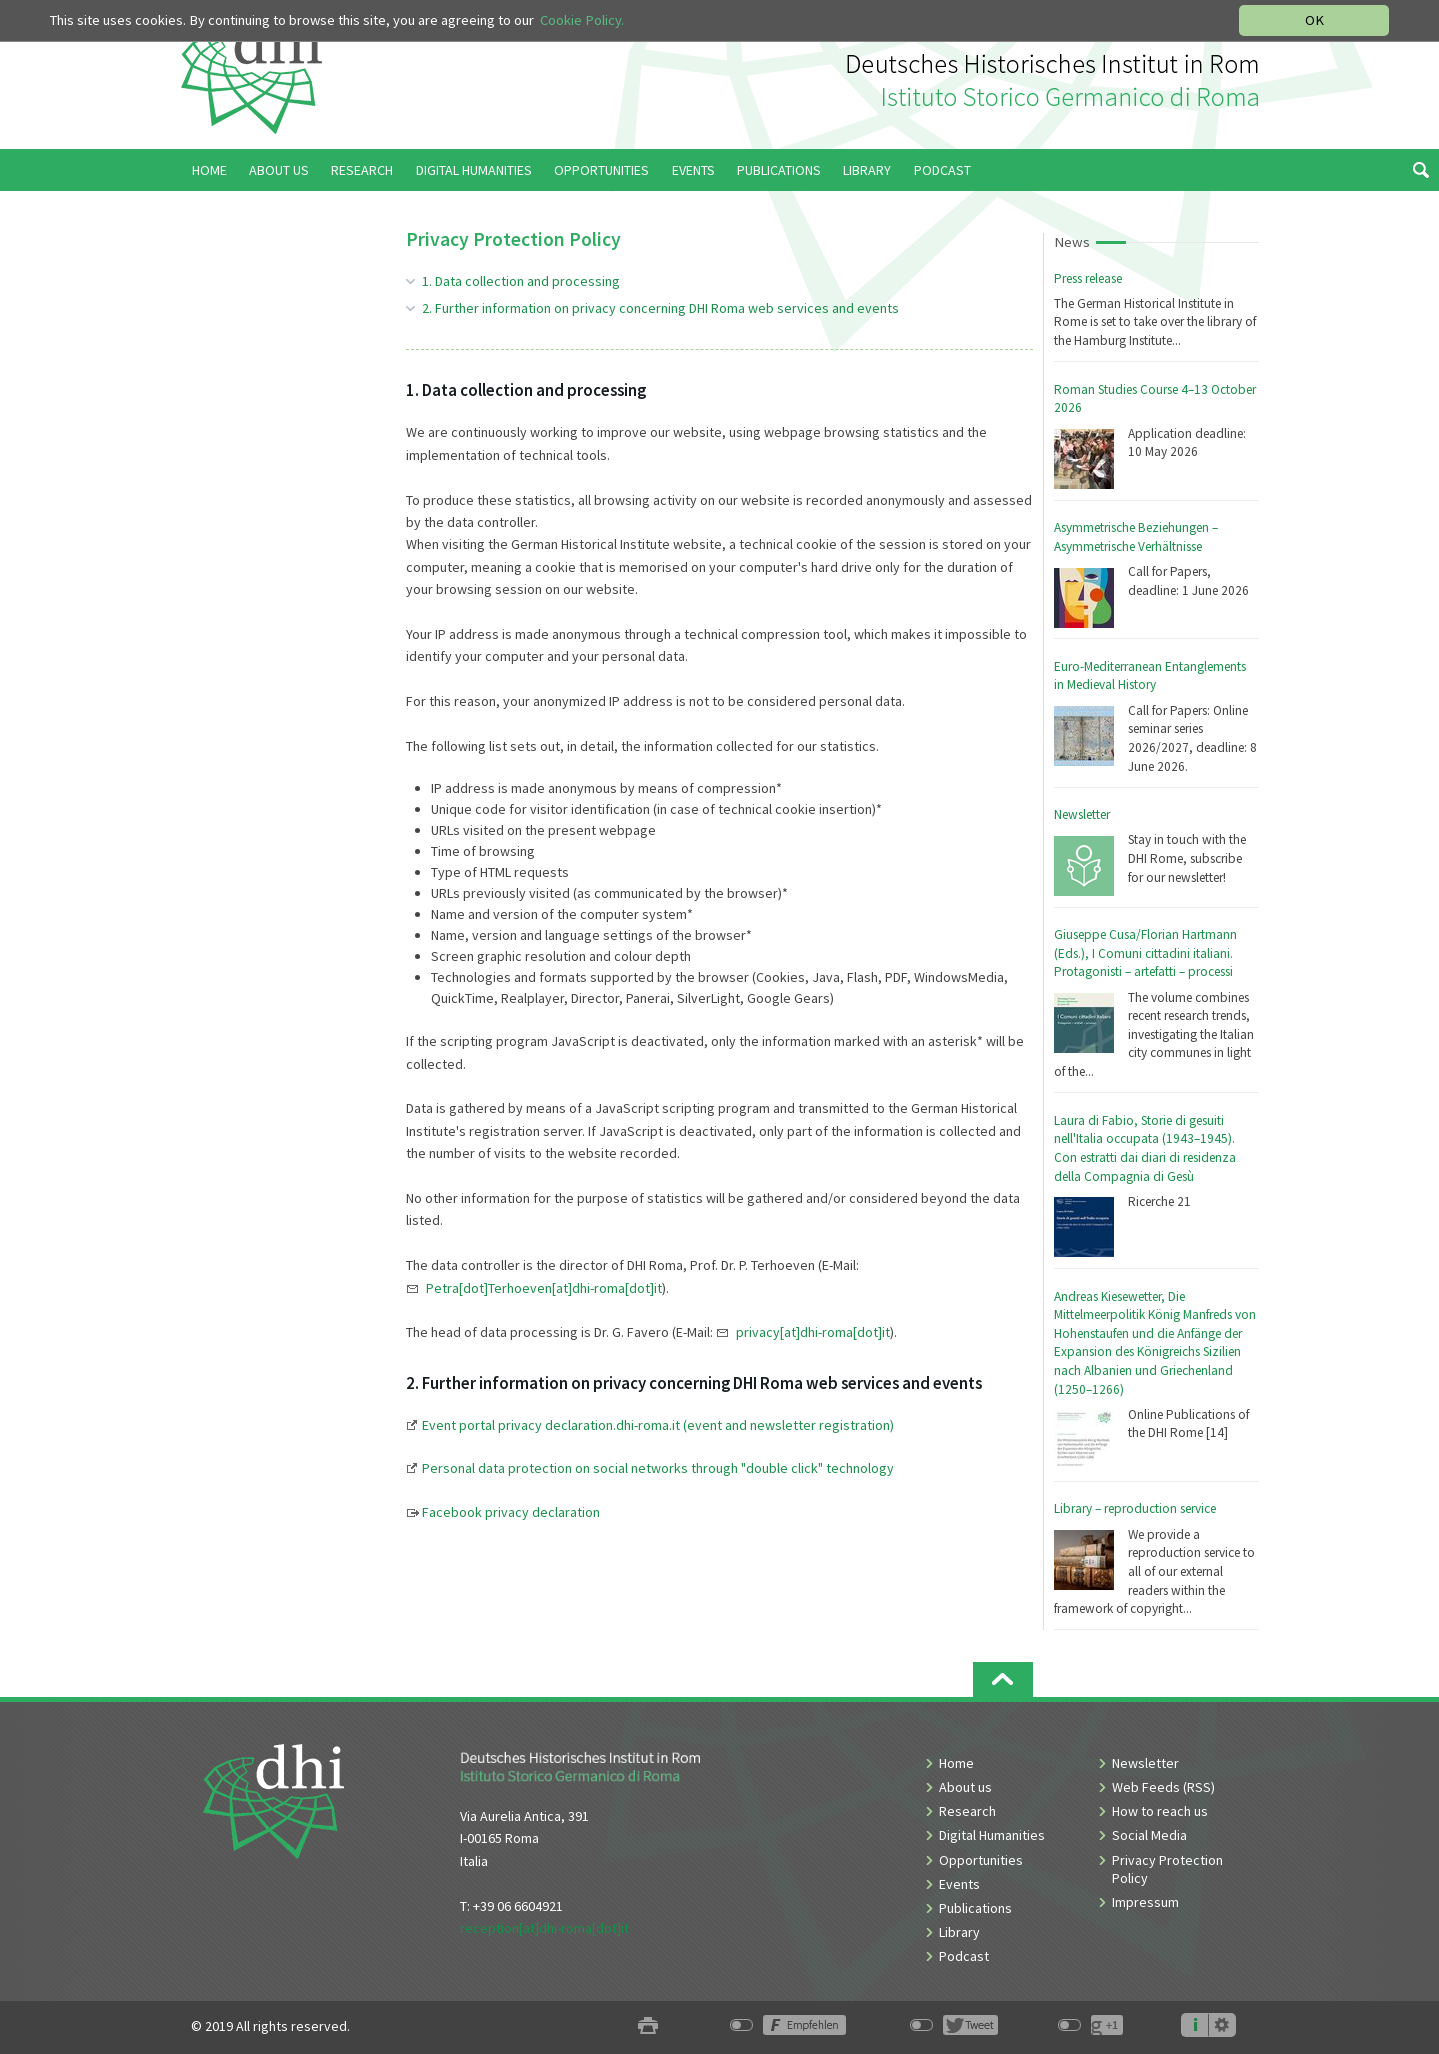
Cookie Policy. (582, 20)
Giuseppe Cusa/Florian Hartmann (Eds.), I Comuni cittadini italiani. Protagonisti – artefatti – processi (1145, 953)
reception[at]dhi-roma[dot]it (544, 1928)
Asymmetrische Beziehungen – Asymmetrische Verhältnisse (1136, 537)
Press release (1088, 278)
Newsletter (1082, 814)
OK (1314, 20)
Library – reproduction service (1135, 1508)
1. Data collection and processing (521, 281)
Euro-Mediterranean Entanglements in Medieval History (1150, 676)
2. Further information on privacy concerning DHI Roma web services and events (660, 308)
